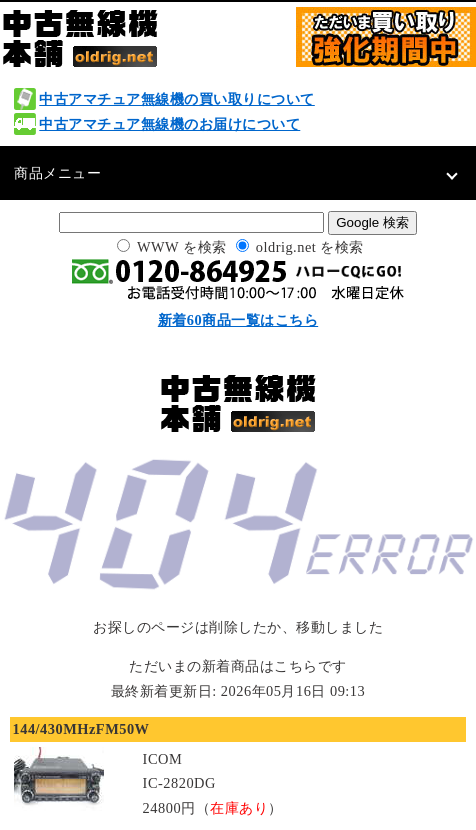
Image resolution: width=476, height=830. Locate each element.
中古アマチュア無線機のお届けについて (169, 124)
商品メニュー (57, 173)
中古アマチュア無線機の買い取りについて (177, 99)
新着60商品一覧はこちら (238, 320)
